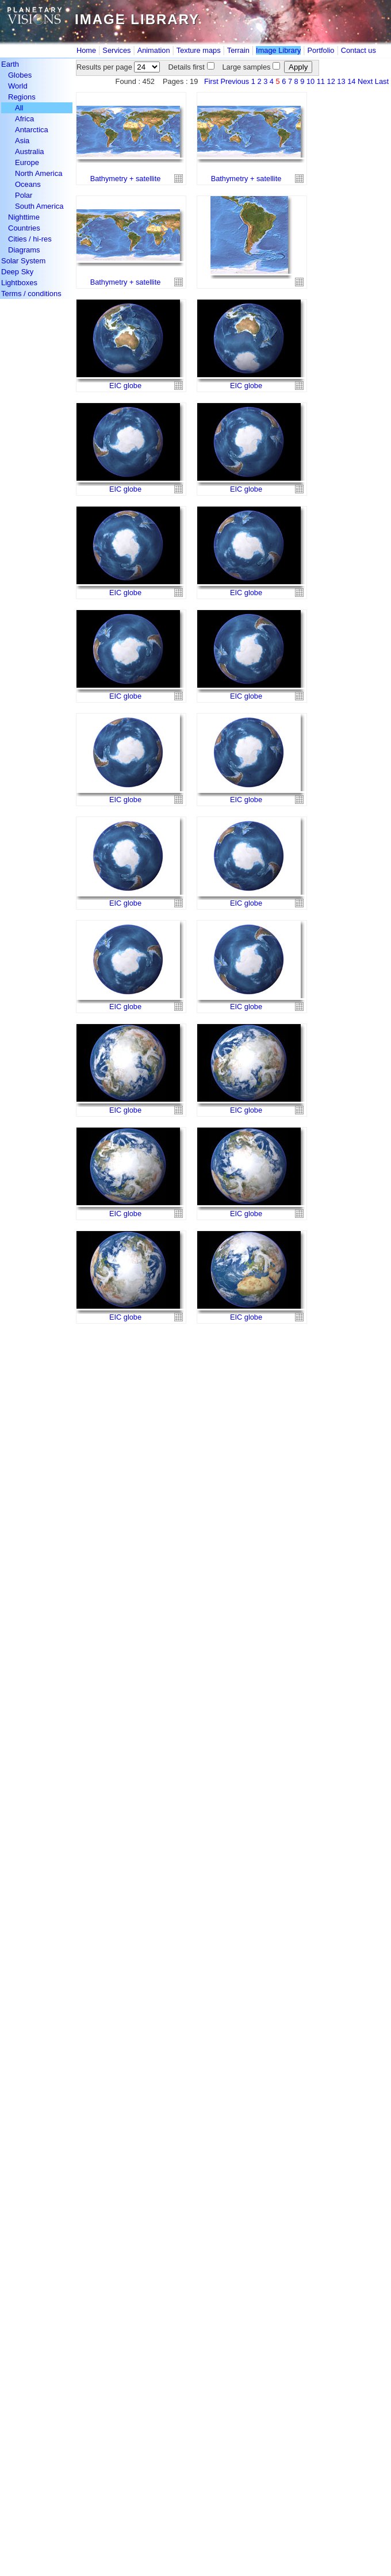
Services (116, 50)
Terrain (238, 50)
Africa (24, 118)
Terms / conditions (31, 293)
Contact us (358, 50)
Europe (27, 162)
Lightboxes (19, 282)
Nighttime (24, 217)
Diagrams (24, 250)
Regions (22, 97)
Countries (24, 228)
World (18, 86)
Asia (22, 140)
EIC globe (125, 385)
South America (39, 206)
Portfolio (321, 50)
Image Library (278, 50)
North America (38, 173)
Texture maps (199, 50)
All (19, 107)
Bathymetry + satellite (125, 178)
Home (86, 50)
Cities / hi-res (30, 239)
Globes (20, 75)
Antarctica (31, 129)
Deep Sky (17, 271)
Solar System (23, 260)
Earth (10, 64)
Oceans (28, 184)
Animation (153, 50)
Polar (23, 195)
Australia (29, 151)
